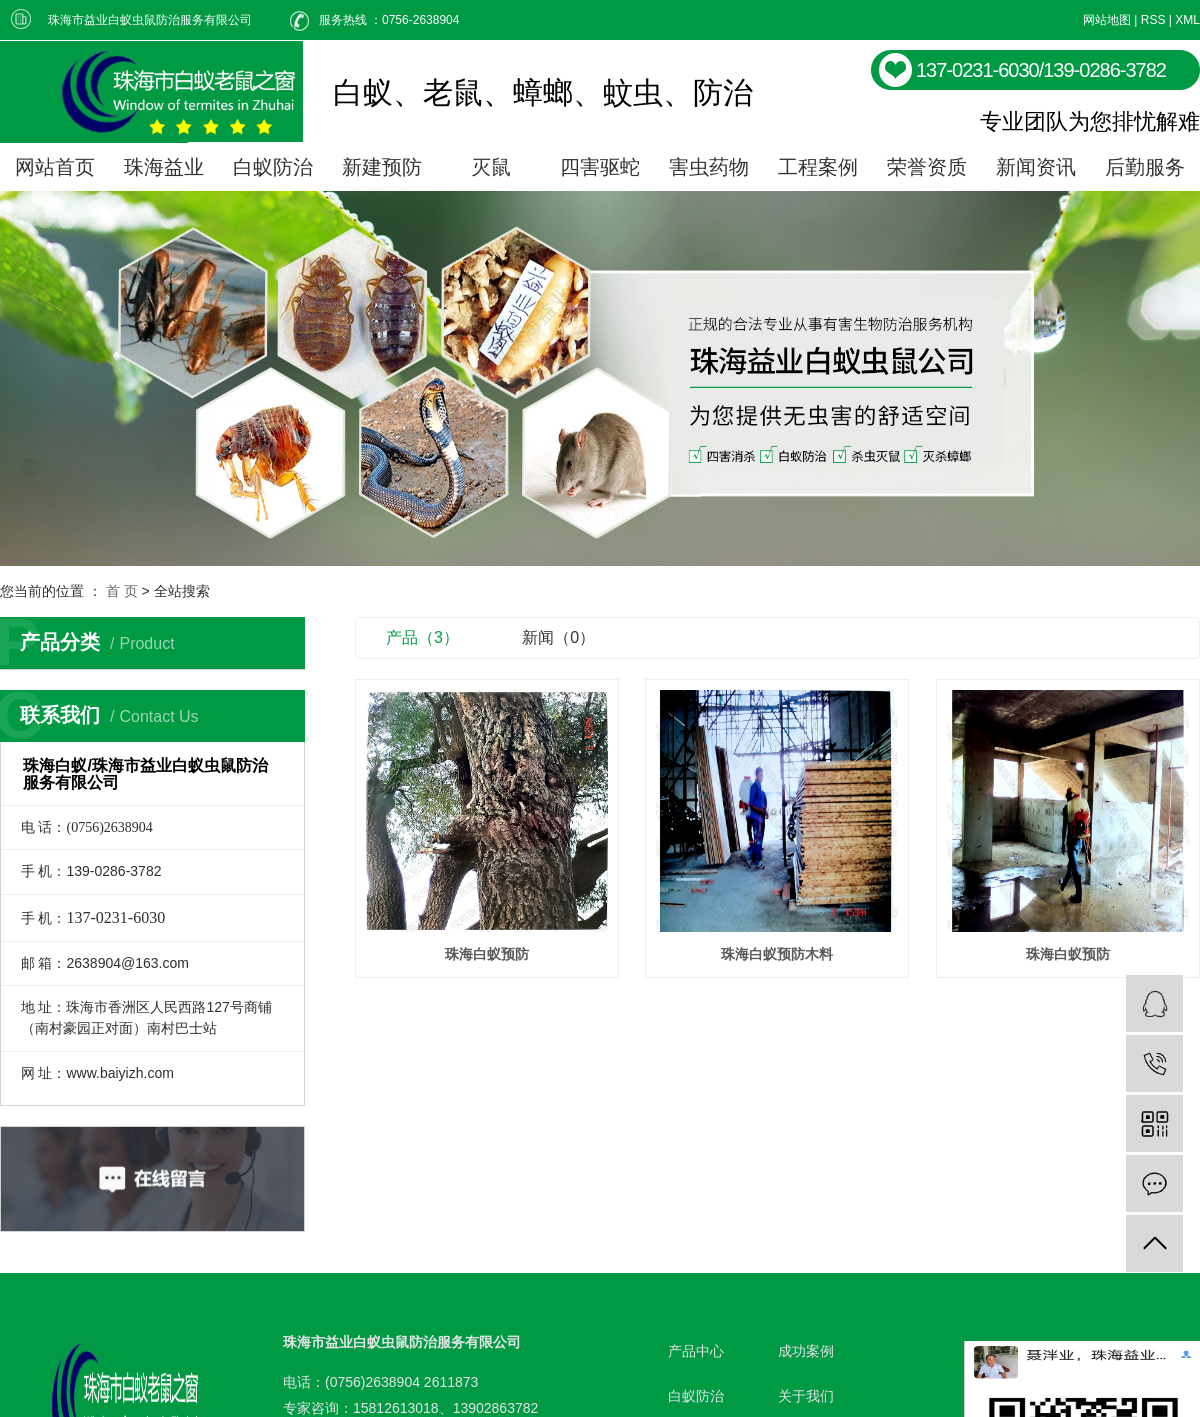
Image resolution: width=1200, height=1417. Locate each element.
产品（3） (422, 637)
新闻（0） (558, 637)
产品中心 (696, 1351)
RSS (1153, 20)
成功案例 (806, 1351)
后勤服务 (1145, 167)
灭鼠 (491, 167)
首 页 (122, 591)
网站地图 (1107, 20)
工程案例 (818, 167)
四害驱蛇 (600, 167)
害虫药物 (709, 167)
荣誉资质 (927, 167)
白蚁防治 (273, 167)
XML (1187, 20)
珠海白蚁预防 (487, 954)
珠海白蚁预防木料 (777, 954)
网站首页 (55, 167)
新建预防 (382, 167)
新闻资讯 (1036, 167)
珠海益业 (164, 167)
